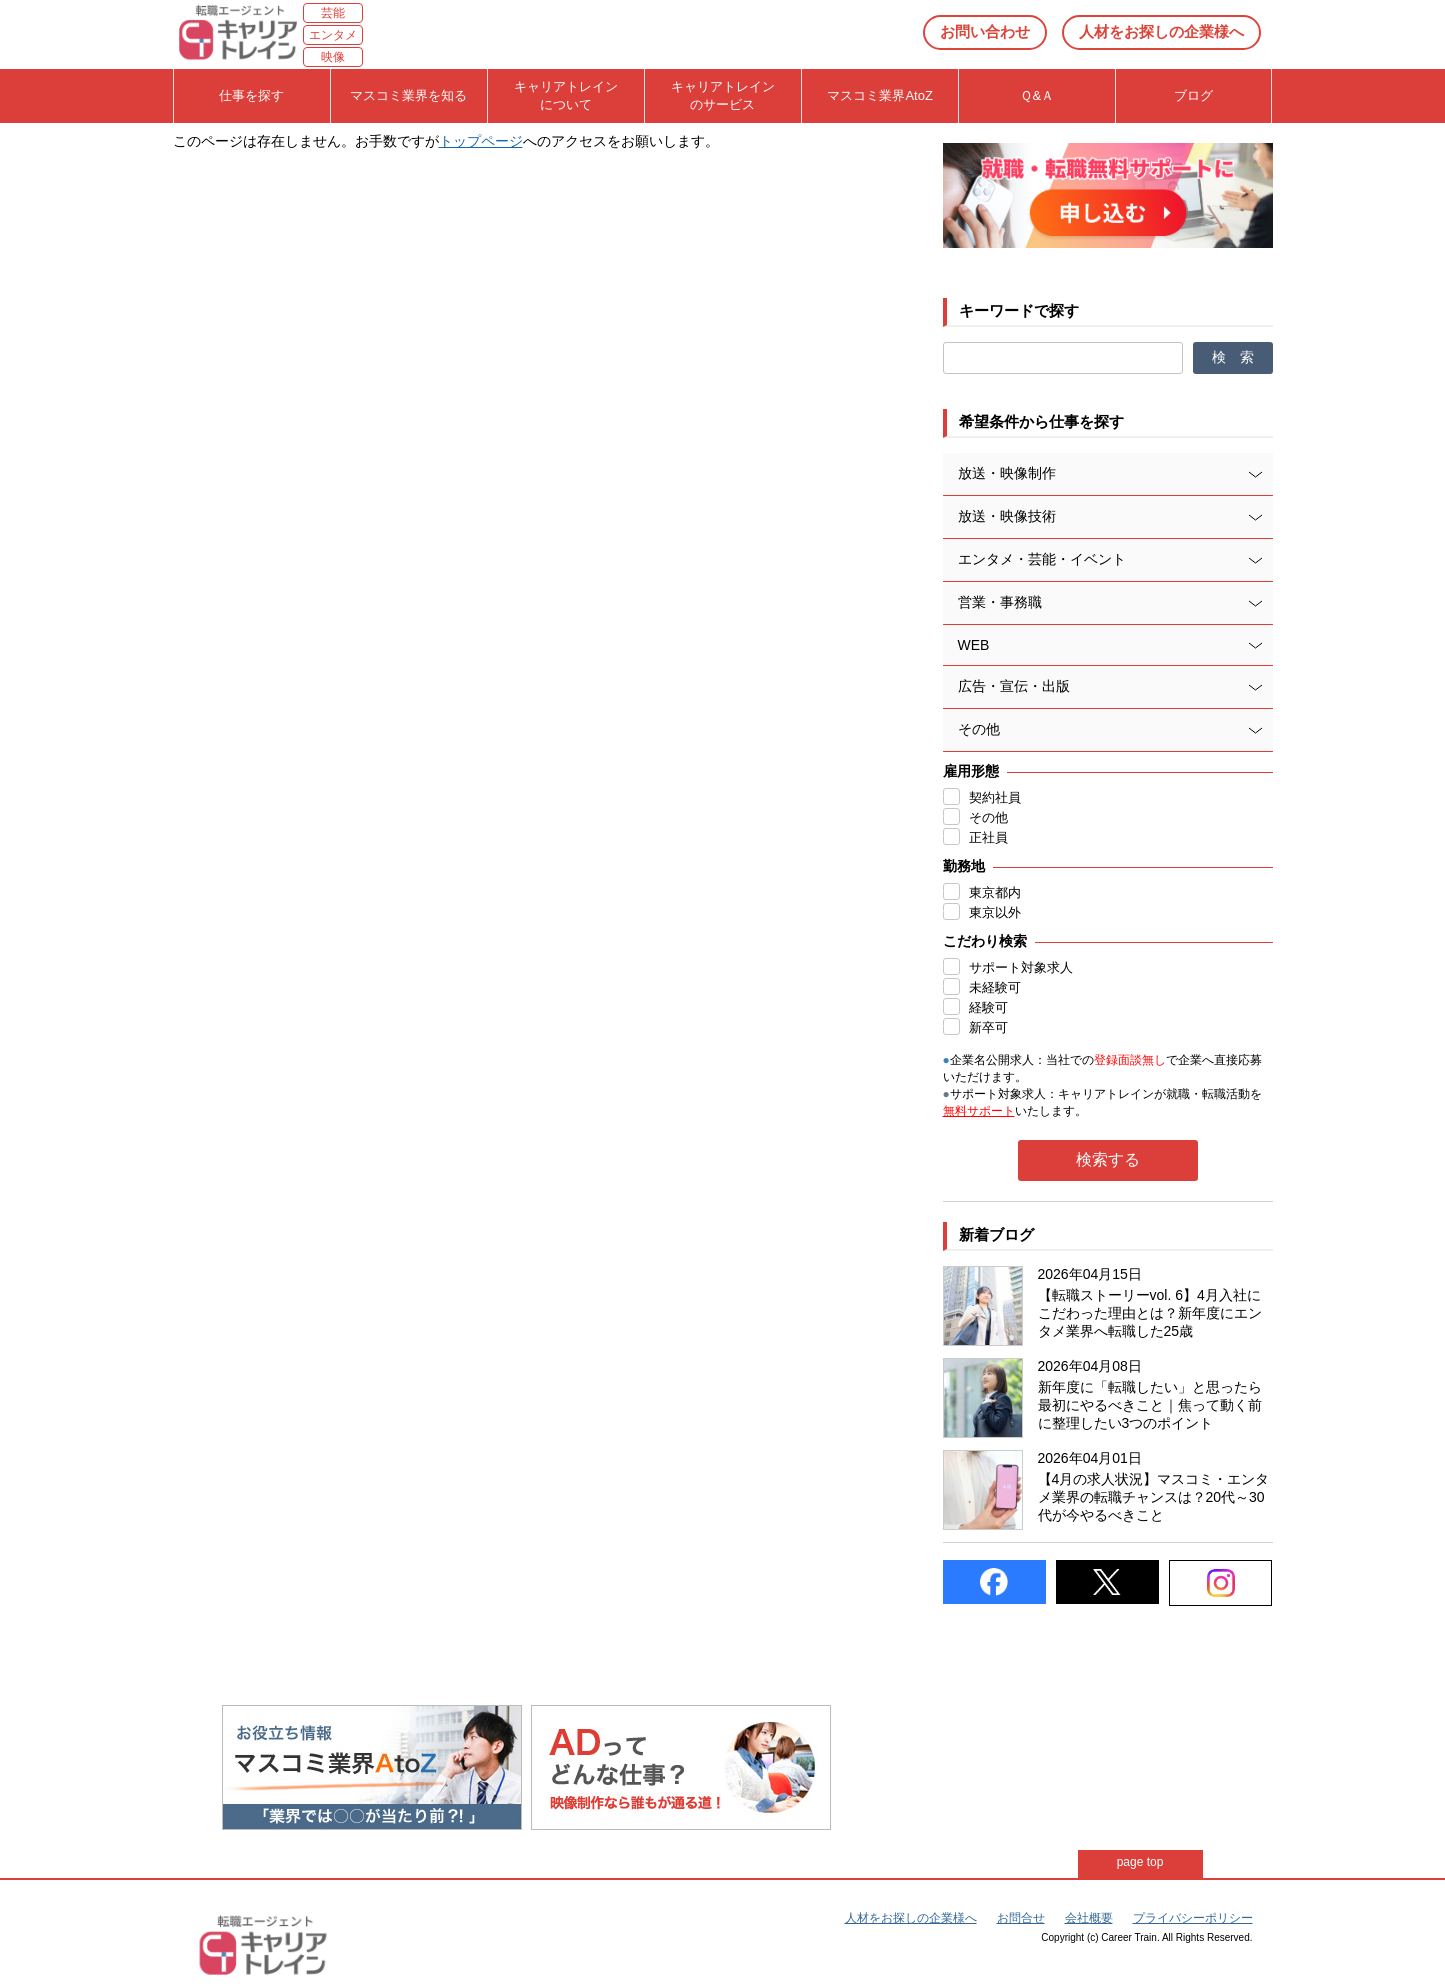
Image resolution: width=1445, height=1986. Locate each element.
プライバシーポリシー (1193, 1918)
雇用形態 (971, 771)
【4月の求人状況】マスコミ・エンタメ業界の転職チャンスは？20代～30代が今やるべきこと (1154, 1497)
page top (1140, 1862)
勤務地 (964, 866)
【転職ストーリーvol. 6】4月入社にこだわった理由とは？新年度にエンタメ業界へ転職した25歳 (1150, 1313)
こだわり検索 (985, 941)
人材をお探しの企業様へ (1161, 31)
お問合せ (1021, 1918)
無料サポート (979, 1111)
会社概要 (1089, 1918)
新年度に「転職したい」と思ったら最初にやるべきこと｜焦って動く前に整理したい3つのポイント (1150, 1405)
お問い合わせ (985, 31)
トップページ (481, 141)
